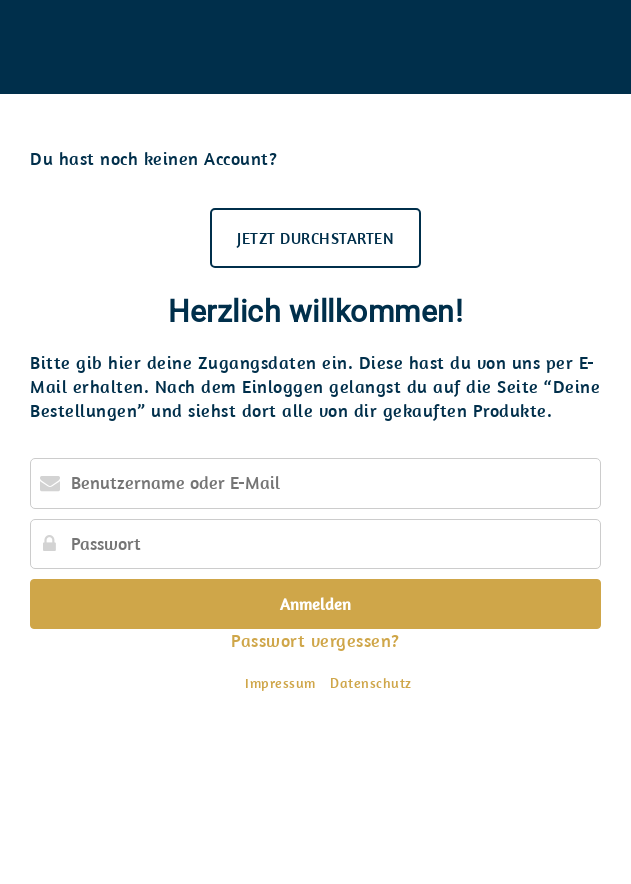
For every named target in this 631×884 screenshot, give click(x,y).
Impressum (280, 683)
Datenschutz (371, 683)
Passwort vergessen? (315, 640)
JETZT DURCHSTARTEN (315, 238)
